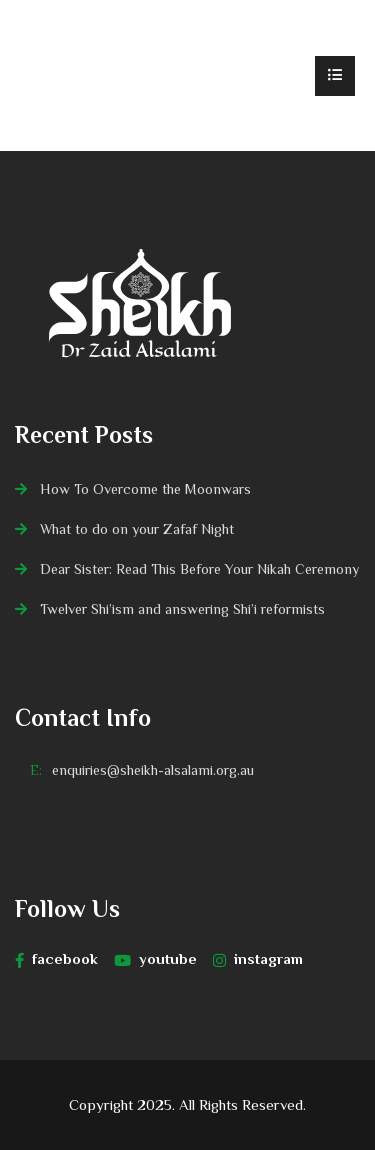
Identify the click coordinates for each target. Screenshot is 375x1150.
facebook (56, 959)
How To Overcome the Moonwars (145, 489)
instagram (258, 959)
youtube (155, 959)
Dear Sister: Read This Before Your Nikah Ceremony (199, 569)
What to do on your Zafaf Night (137, 529)
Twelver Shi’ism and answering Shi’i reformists (182, 609)
